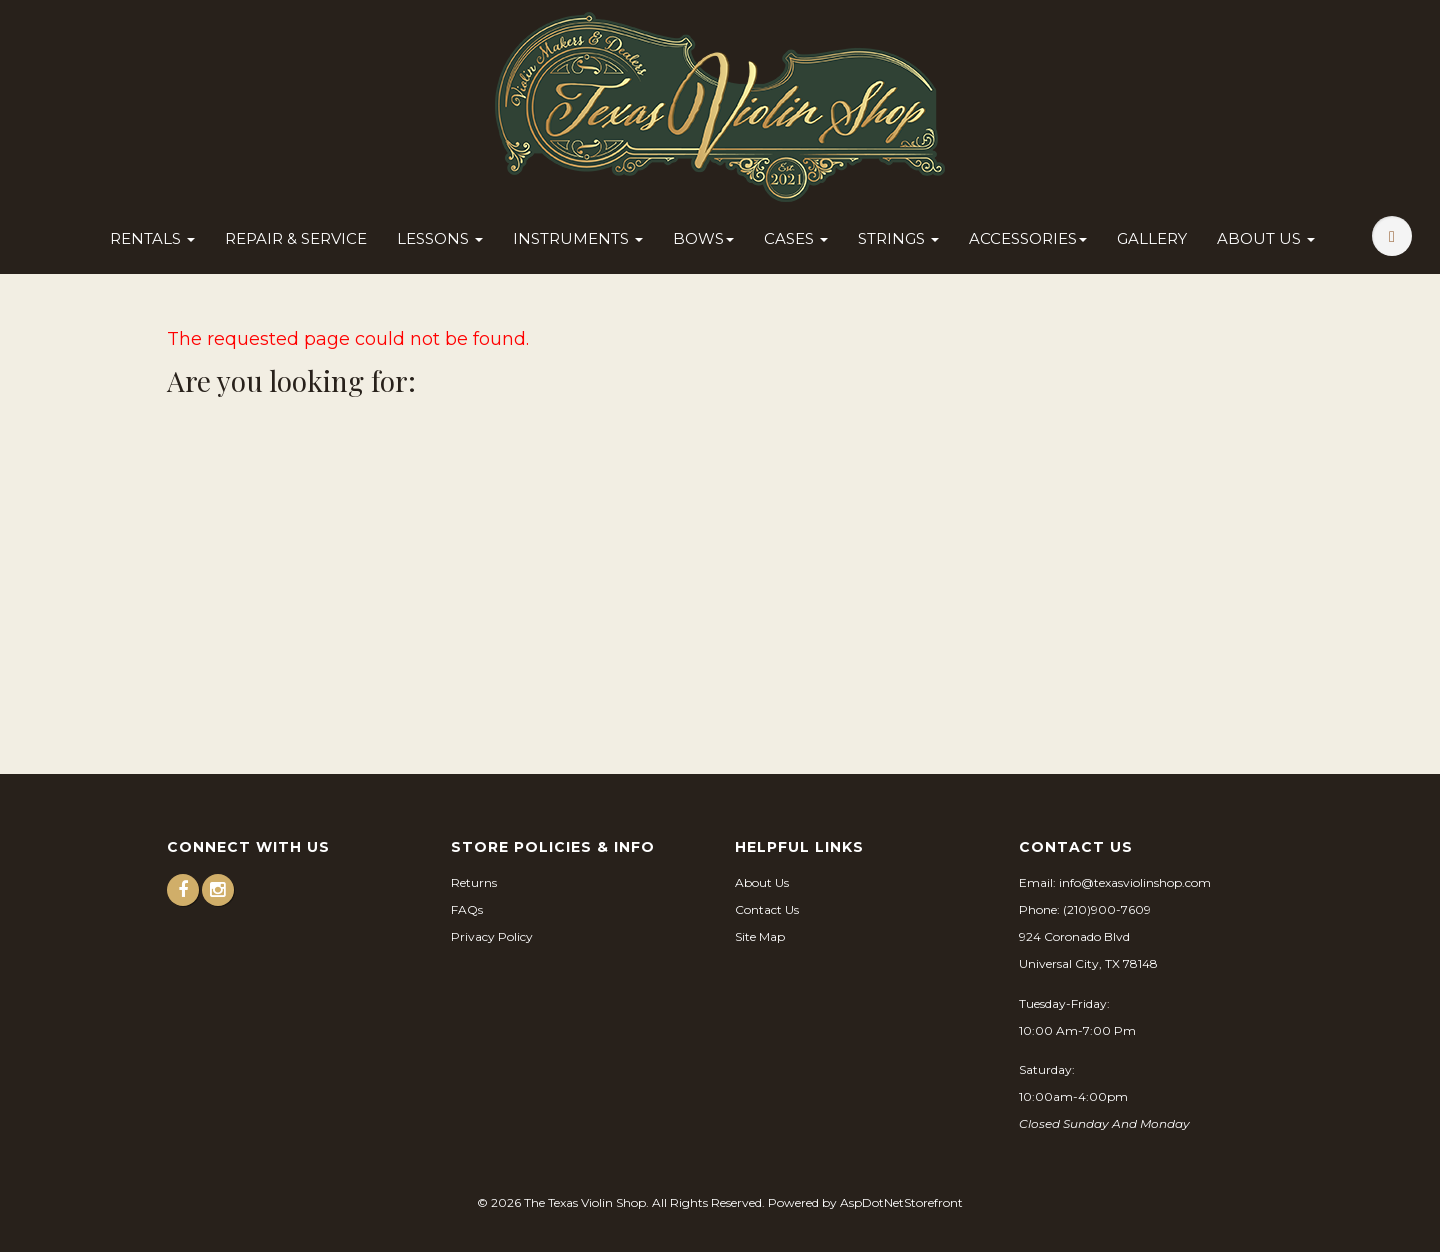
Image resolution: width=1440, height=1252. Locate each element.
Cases (796, 238)
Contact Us (767, 909)
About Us (1266, 238)
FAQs (467, 909)
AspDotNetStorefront (901, 1202)
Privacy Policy (492, 936)
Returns (474, 882)
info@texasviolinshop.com (1135, 882)
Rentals (152, 238)
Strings (898, 238)
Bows (703, 238)
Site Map (760, 936)
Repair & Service (296, 238)
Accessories (1028, 238)
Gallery (1152, 238)
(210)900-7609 (1107, 909)
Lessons (440, 238)
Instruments (578, 238)
